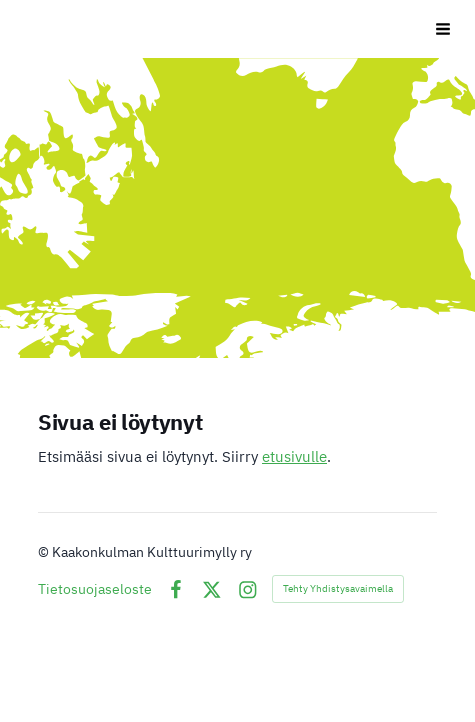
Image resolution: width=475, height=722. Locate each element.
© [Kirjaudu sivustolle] (45, 552)
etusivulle (294, 456)
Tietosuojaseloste (95, 589)
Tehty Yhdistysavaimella (338, 588)
